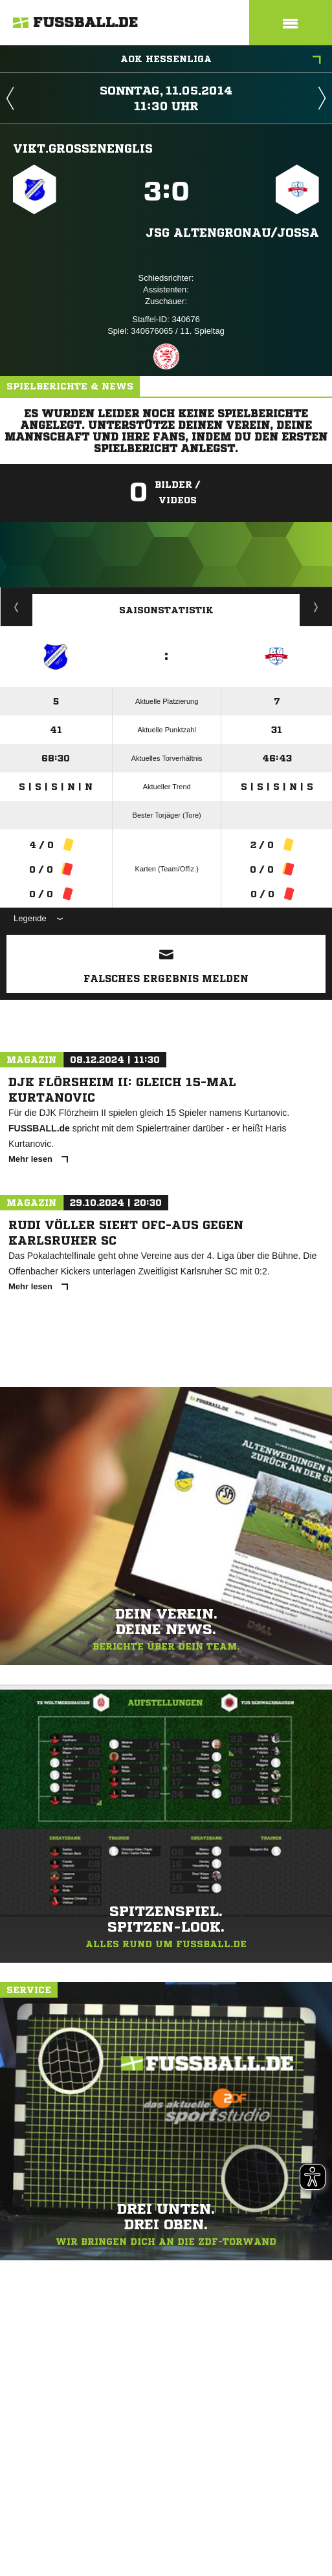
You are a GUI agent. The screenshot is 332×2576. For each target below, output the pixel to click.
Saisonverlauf (316, 606)
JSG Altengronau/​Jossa (232, 232)
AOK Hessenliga (220, 60)
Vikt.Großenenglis (83, 148)
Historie (16, 606)
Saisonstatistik (166, 610)
